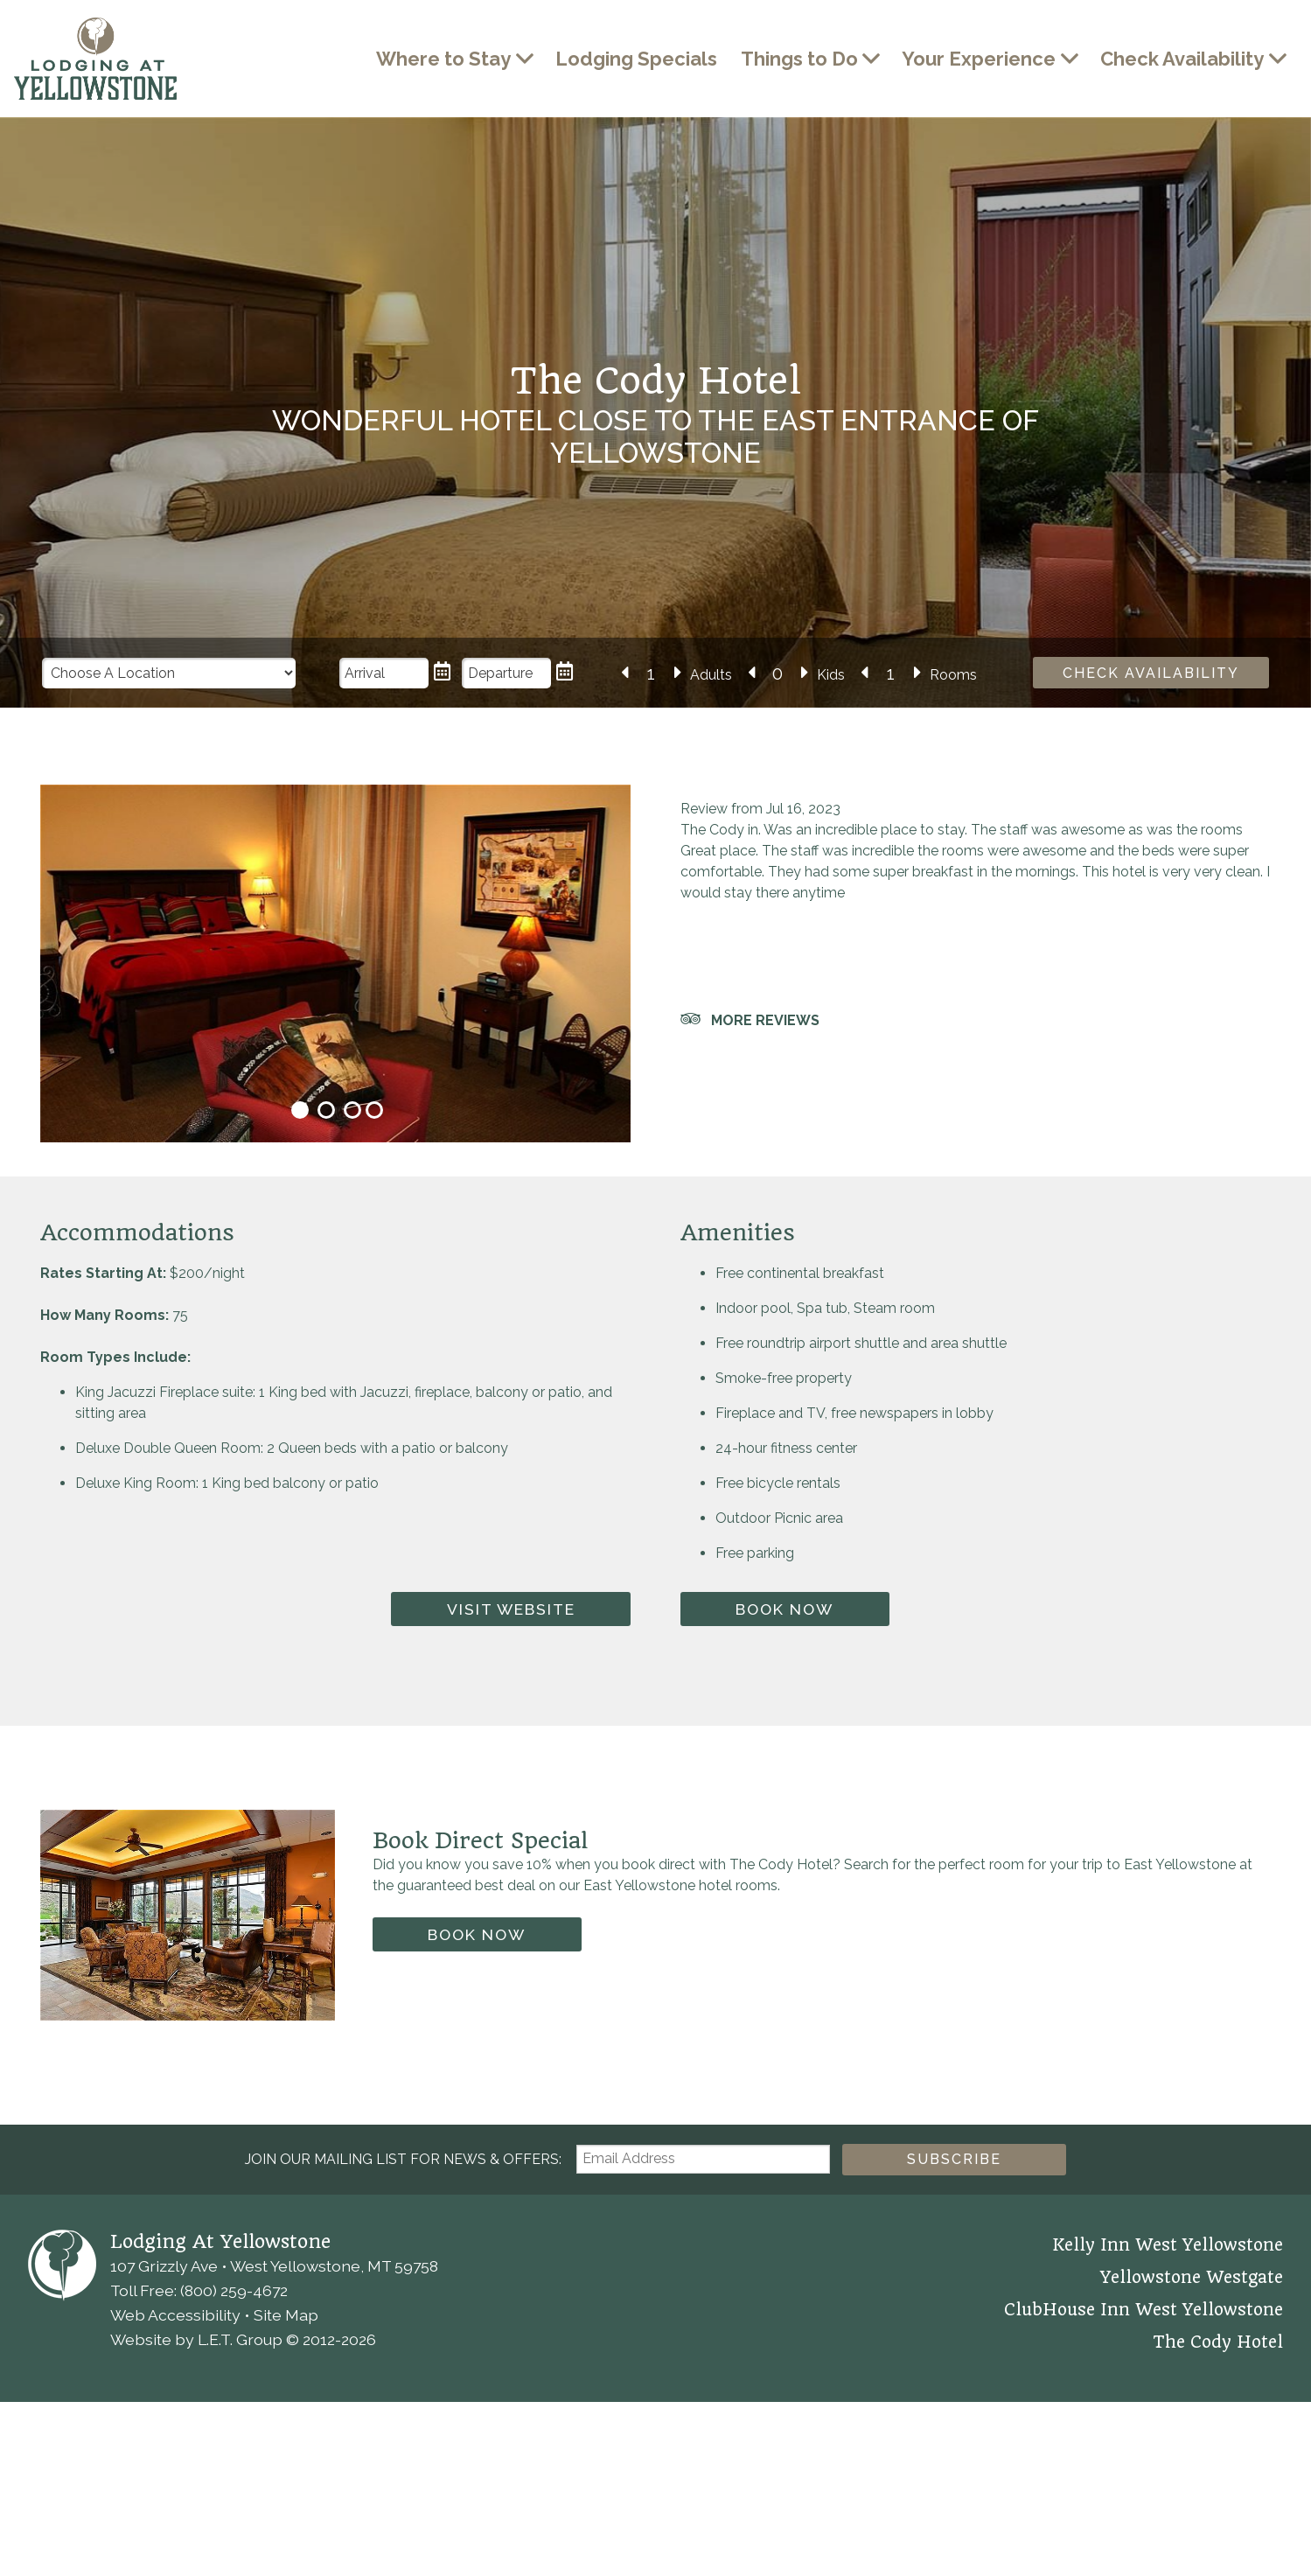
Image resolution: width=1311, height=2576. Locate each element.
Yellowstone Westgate (1191, 2511)
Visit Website (511, 1842)
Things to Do (799, 58)
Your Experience (979, 58)
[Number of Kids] (778, 674)
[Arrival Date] (384, 673)
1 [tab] (300, 1343)
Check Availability (1182, 58)
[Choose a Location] (169, 673)
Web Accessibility (175, 2548)
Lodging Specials (636, 58)
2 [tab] (326, 1343)
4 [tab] (374, 1343)
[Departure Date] (506, 673)
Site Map (286, 2548)
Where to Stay (443, 58)
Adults (711, 675)
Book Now (784, 1842)
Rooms (954, 675)
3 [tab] (352, 1343)
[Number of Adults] (651, 674)
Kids (831, 675)
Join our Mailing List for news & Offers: (403, 2392)
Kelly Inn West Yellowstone (1167, 2479)
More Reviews (765, 1020)
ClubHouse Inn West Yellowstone (1143, 2543)
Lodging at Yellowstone (95, 58)
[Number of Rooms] (891, 674)
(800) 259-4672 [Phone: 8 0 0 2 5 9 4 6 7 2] (234, 2524)
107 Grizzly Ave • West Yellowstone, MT (274, 2499)
